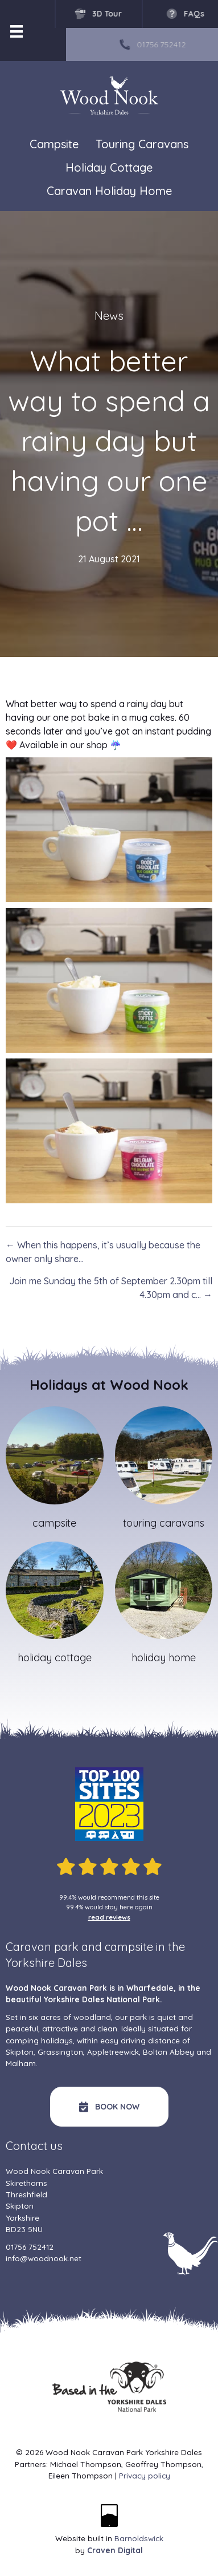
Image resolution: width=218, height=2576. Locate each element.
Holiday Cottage (109, 167)
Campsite (54, 144)
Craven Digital (115, 2550)
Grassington (60, 2051)
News (109, 316)
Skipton (20, 2051)
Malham (21, 2063)
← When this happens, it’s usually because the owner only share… (103, 1251)
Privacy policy (144, 2475)
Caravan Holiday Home (109, 191)
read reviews (109, 1917)
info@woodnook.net (43, 2258)
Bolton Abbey (168, 2051)
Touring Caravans (142, 144)
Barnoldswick (138, 2538)
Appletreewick (113, 2051)
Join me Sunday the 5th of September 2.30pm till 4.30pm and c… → (110, 1287)
